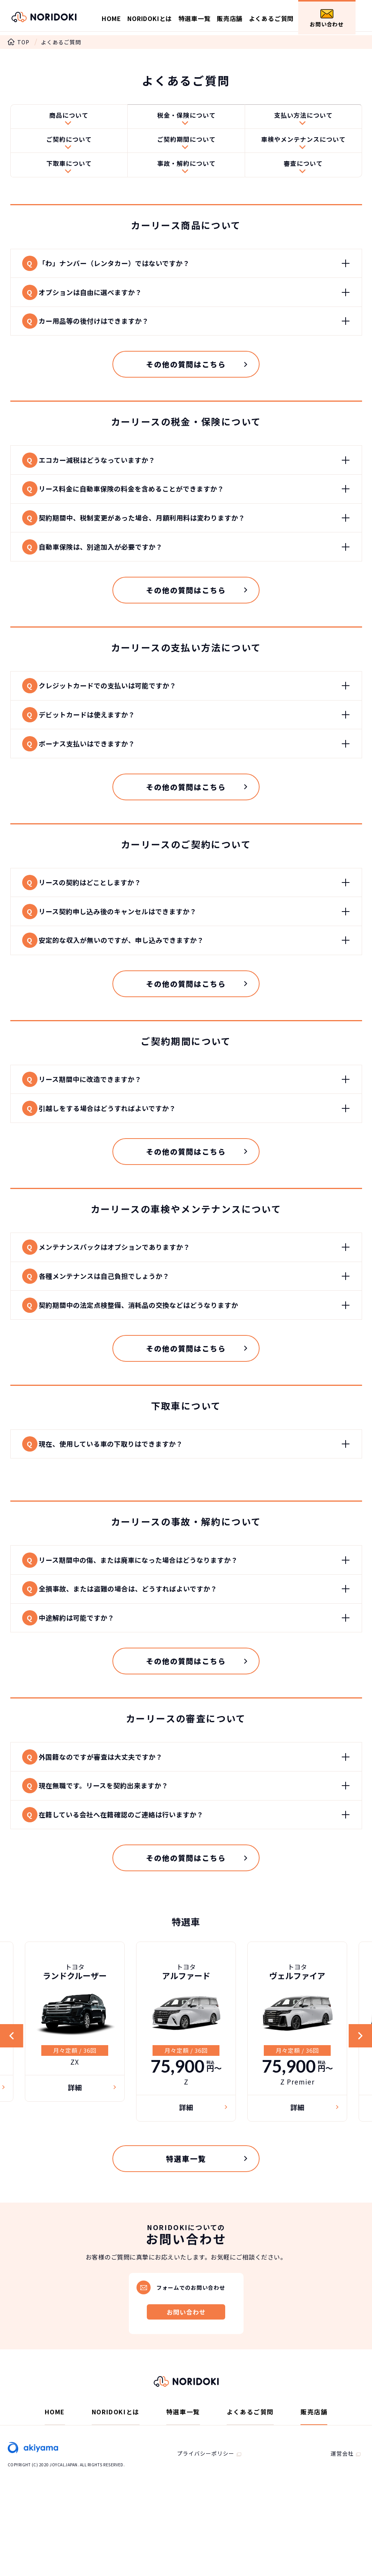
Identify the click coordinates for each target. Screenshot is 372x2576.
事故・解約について (186, 169)
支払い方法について (303, 115)
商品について (68, 115)
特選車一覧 (195, 18)
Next (358, 2094)
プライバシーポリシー (205, 2516)
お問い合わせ (326, 18)
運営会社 (342, 2516)
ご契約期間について (186, 142)
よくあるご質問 (271, 18)
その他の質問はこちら (186, 378)
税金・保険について (186, 115)
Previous (13, 2094)
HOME (111, 18)
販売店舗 (229, 18)
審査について (303, 169)
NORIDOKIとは (149, 18)
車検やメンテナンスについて (303, 142)
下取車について (69, 169)
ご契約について (69, 142)
